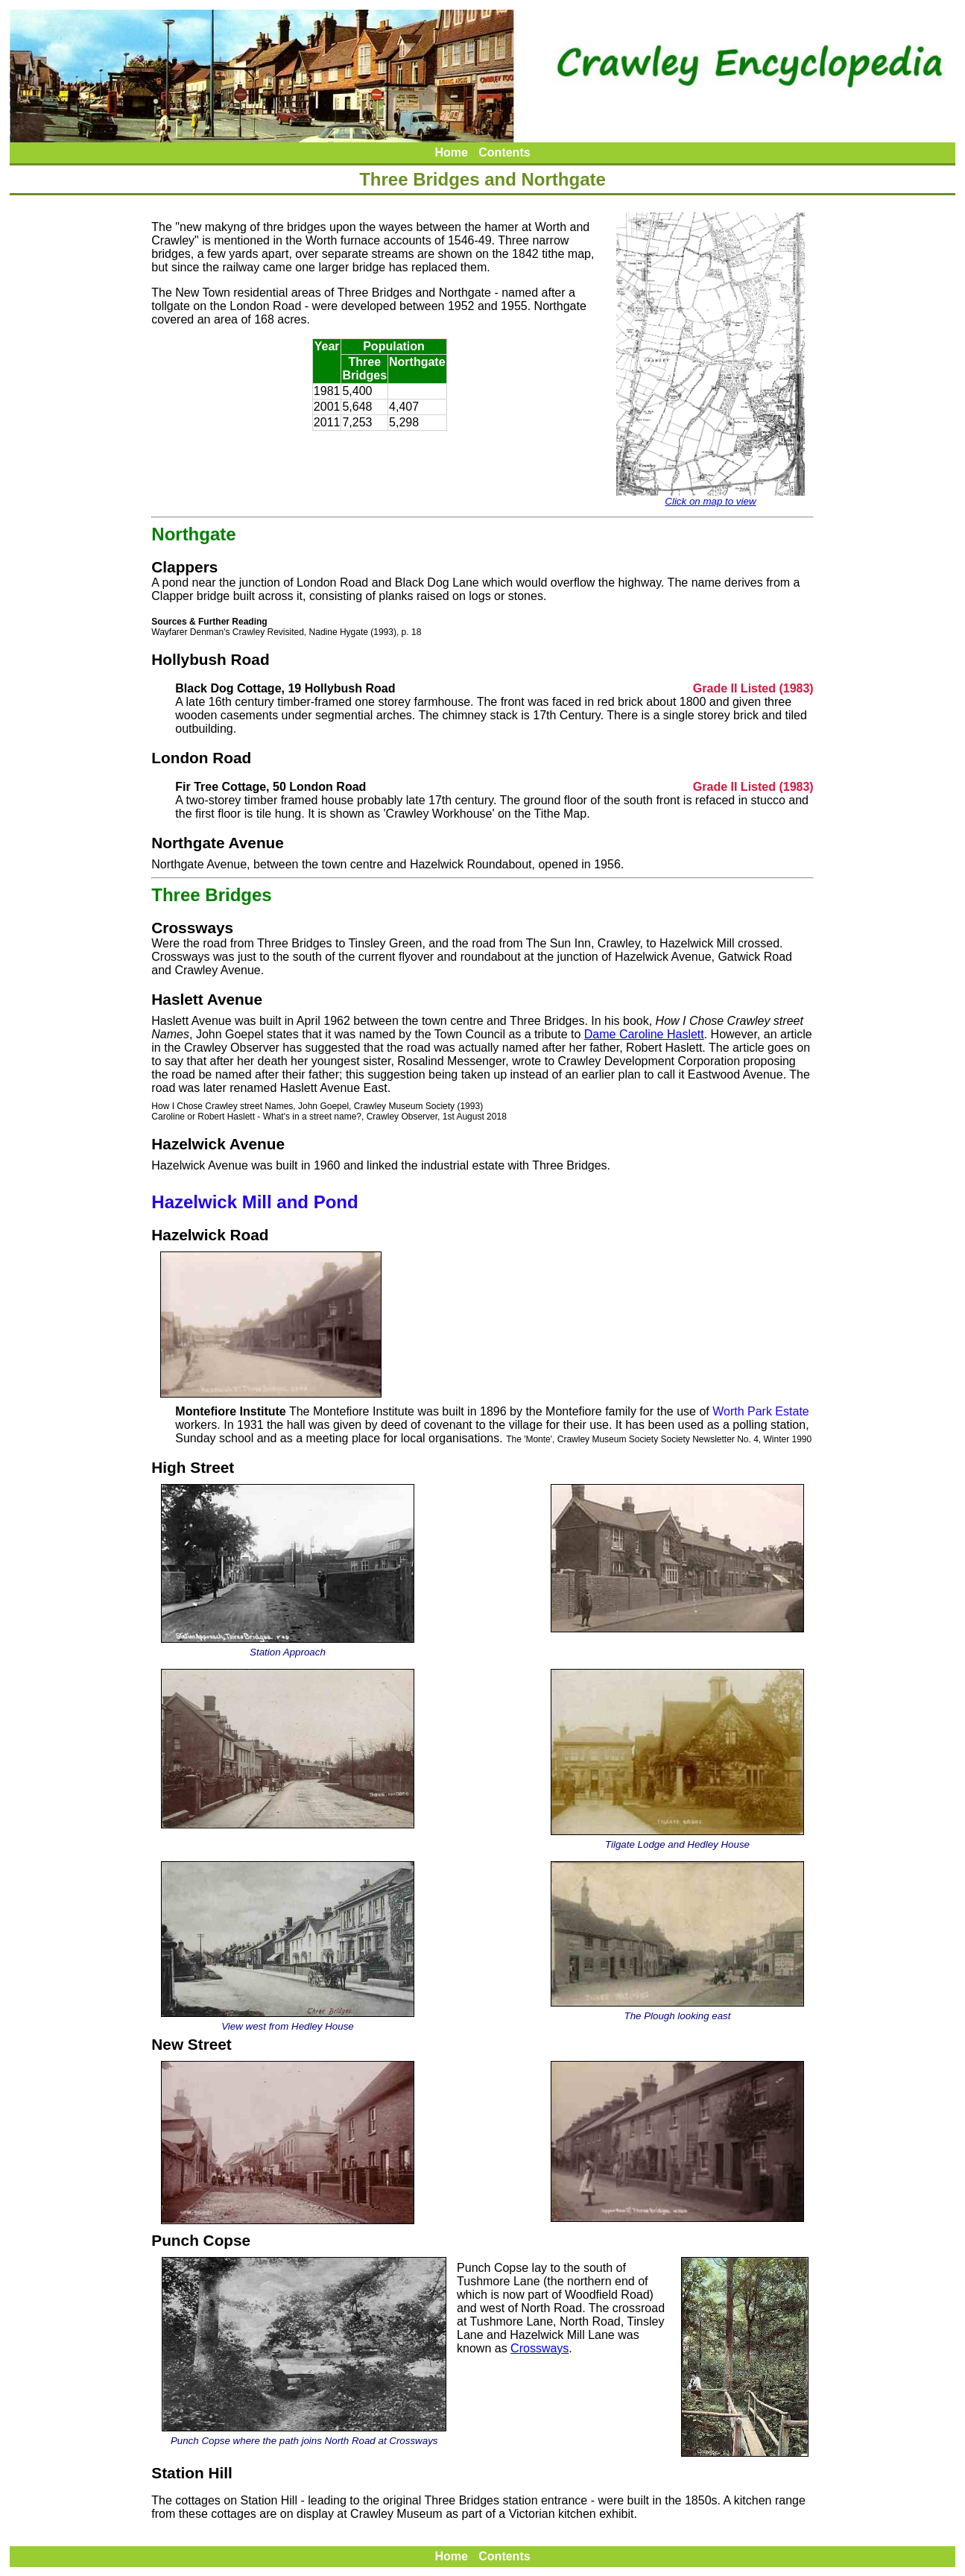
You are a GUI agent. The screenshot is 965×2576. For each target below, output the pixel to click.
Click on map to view (710, 497)
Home (450, 152)
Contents (504, 152)
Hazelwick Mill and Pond (254, 1202)
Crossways (539, 2348)
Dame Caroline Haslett (644, 1034)
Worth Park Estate (760, 1411)
